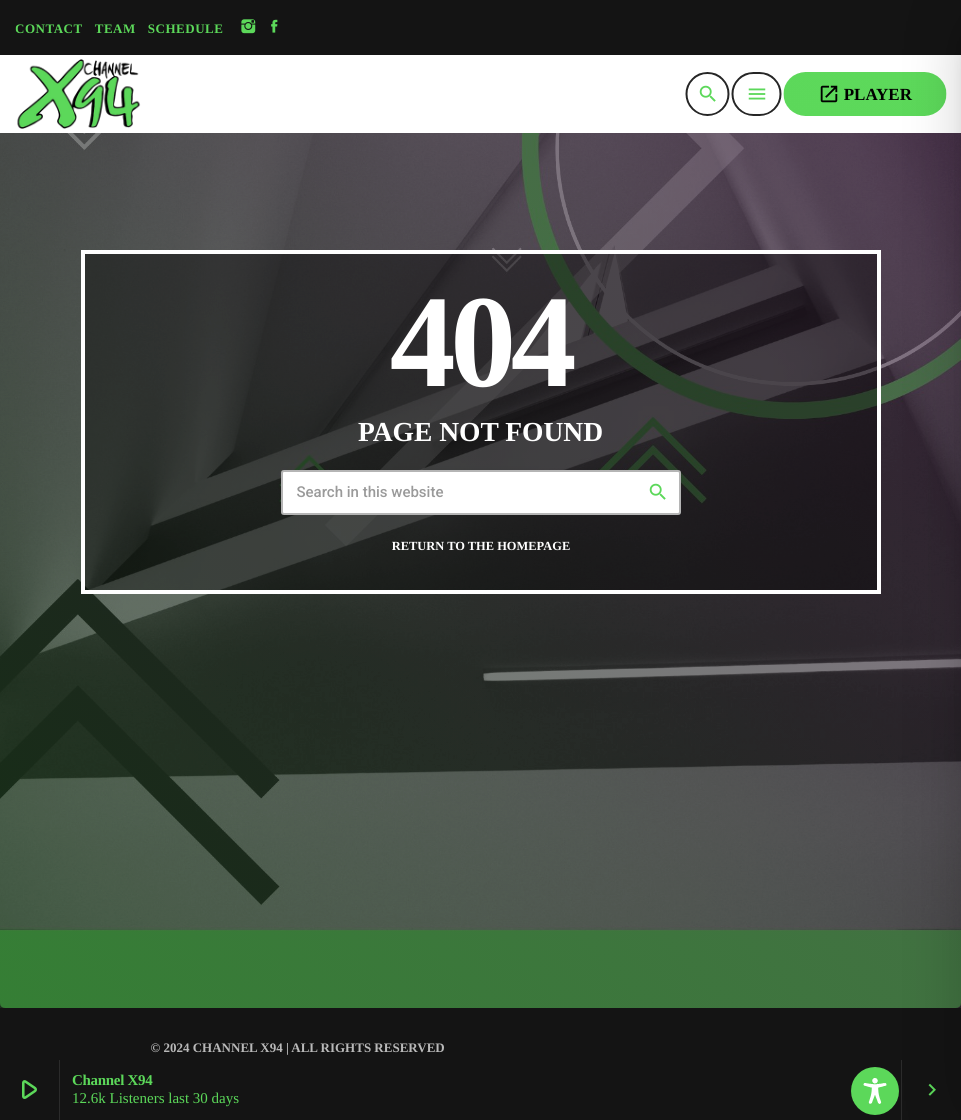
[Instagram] (248, 27)
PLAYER (865, 94)
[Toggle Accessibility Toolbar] (875, 1091)
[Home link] (128, 94)
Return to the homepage (481, 546)
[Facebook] (275, 27)
